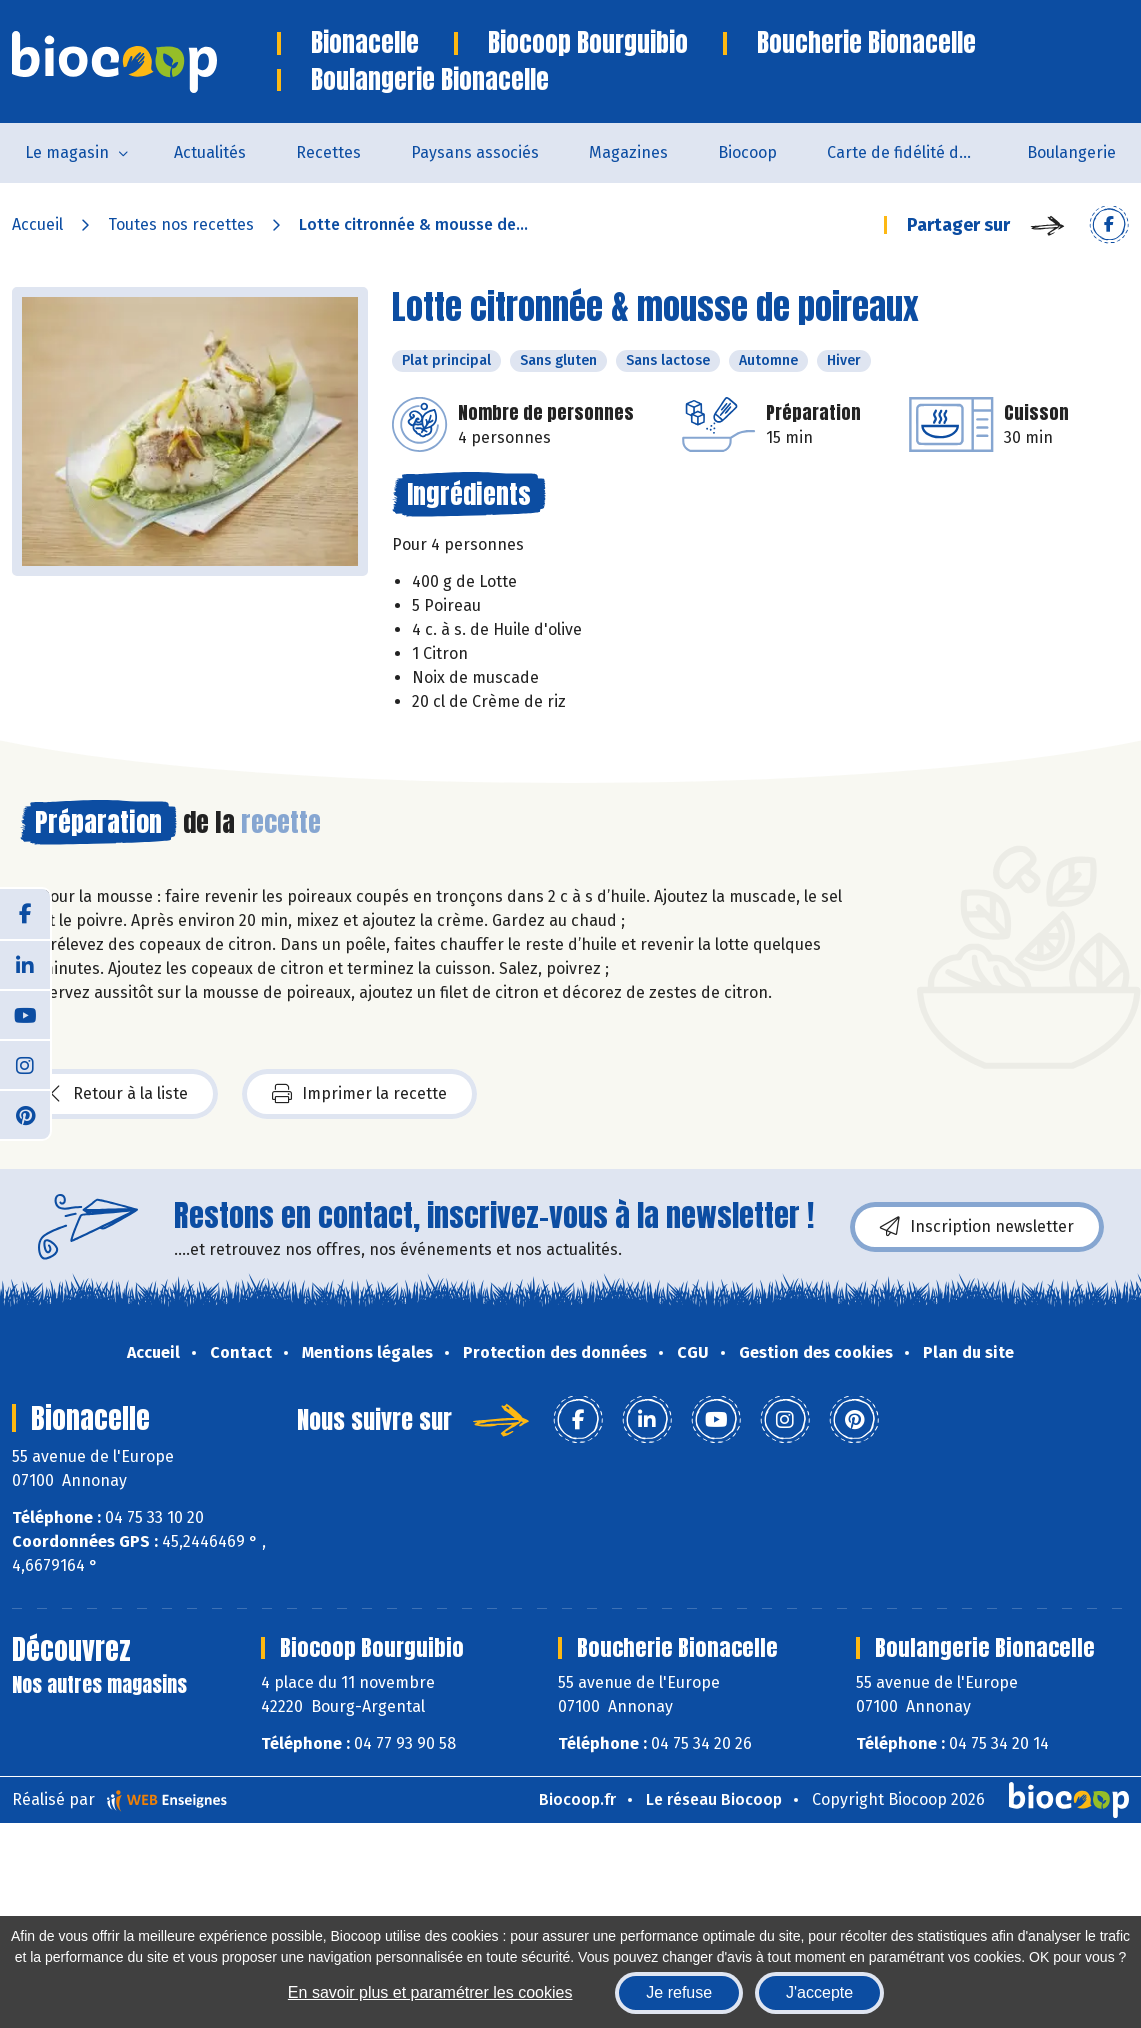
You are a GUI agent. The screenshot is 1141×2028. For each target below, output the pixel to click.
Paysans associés (475, 152)
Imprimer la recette (359, 1094)
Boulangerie (1071, 152)
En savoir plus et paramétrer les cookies (430, 1992)
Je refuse (679, 1992)
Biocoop (747, 152)
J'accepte (819, 1992)
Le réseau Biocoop (714, 1799)
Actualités (210, 152)
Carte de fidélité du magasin (914, 152)
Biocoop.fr (577, 1799)
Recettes (328, 152)
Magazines (628, 152)
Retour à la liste (119, 1094)
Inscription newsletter (977, 1227)
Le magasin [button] (67, 152)
